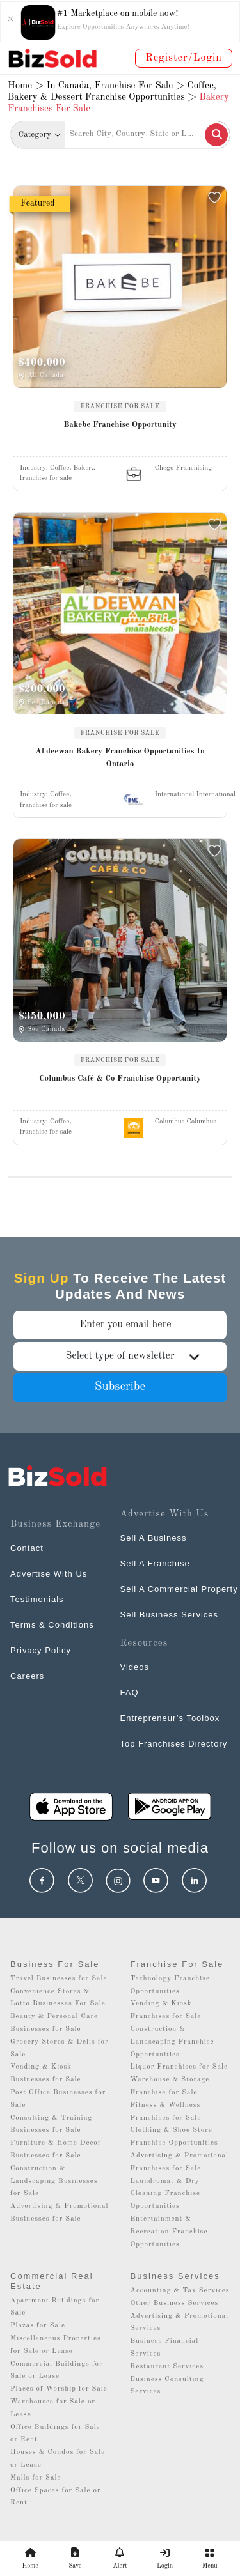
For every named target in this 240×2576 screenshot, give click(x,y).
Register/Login (183, 58)
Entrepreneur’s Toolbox (170, 1718)
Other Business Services (175, 2303)
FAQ (129, 1692)
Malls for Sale (35, 2477)
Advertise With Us (48, 1573)
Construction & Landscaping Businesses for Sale (54, 2181)
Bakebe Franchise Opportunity (120, 424)
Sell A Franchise (155, 1563)
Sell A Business (153, 1538)
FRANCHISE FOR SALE (120, 406)
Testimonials (37, 1599)
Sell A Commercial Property (179, 1589)
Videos (135, 1667)
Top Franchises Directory (174, 1743)
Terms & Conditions (52, 1625)
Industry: (57, 468)
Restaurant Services (167, 2366)
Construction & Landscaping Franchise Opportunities (172, 2042)
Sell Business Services (169, 1614)
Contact (27, 1548)
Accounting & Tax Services (180, 2290)
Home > (26, 86)
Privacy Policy (40, 1650)
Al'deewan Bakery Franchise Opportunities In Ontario (120, 757)
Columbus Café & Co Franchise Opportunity (120, 1078)
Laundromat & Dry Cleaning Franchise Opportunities (166, 2194)
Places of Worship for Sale (59, 2389)
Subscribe (120, 1387)
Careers (27, 1676)
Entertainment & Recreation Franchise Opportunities (169, 2232)
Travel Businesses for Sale (59, 1978)
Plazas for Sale (37, 2325)
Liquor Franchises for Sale (179, 2067)
